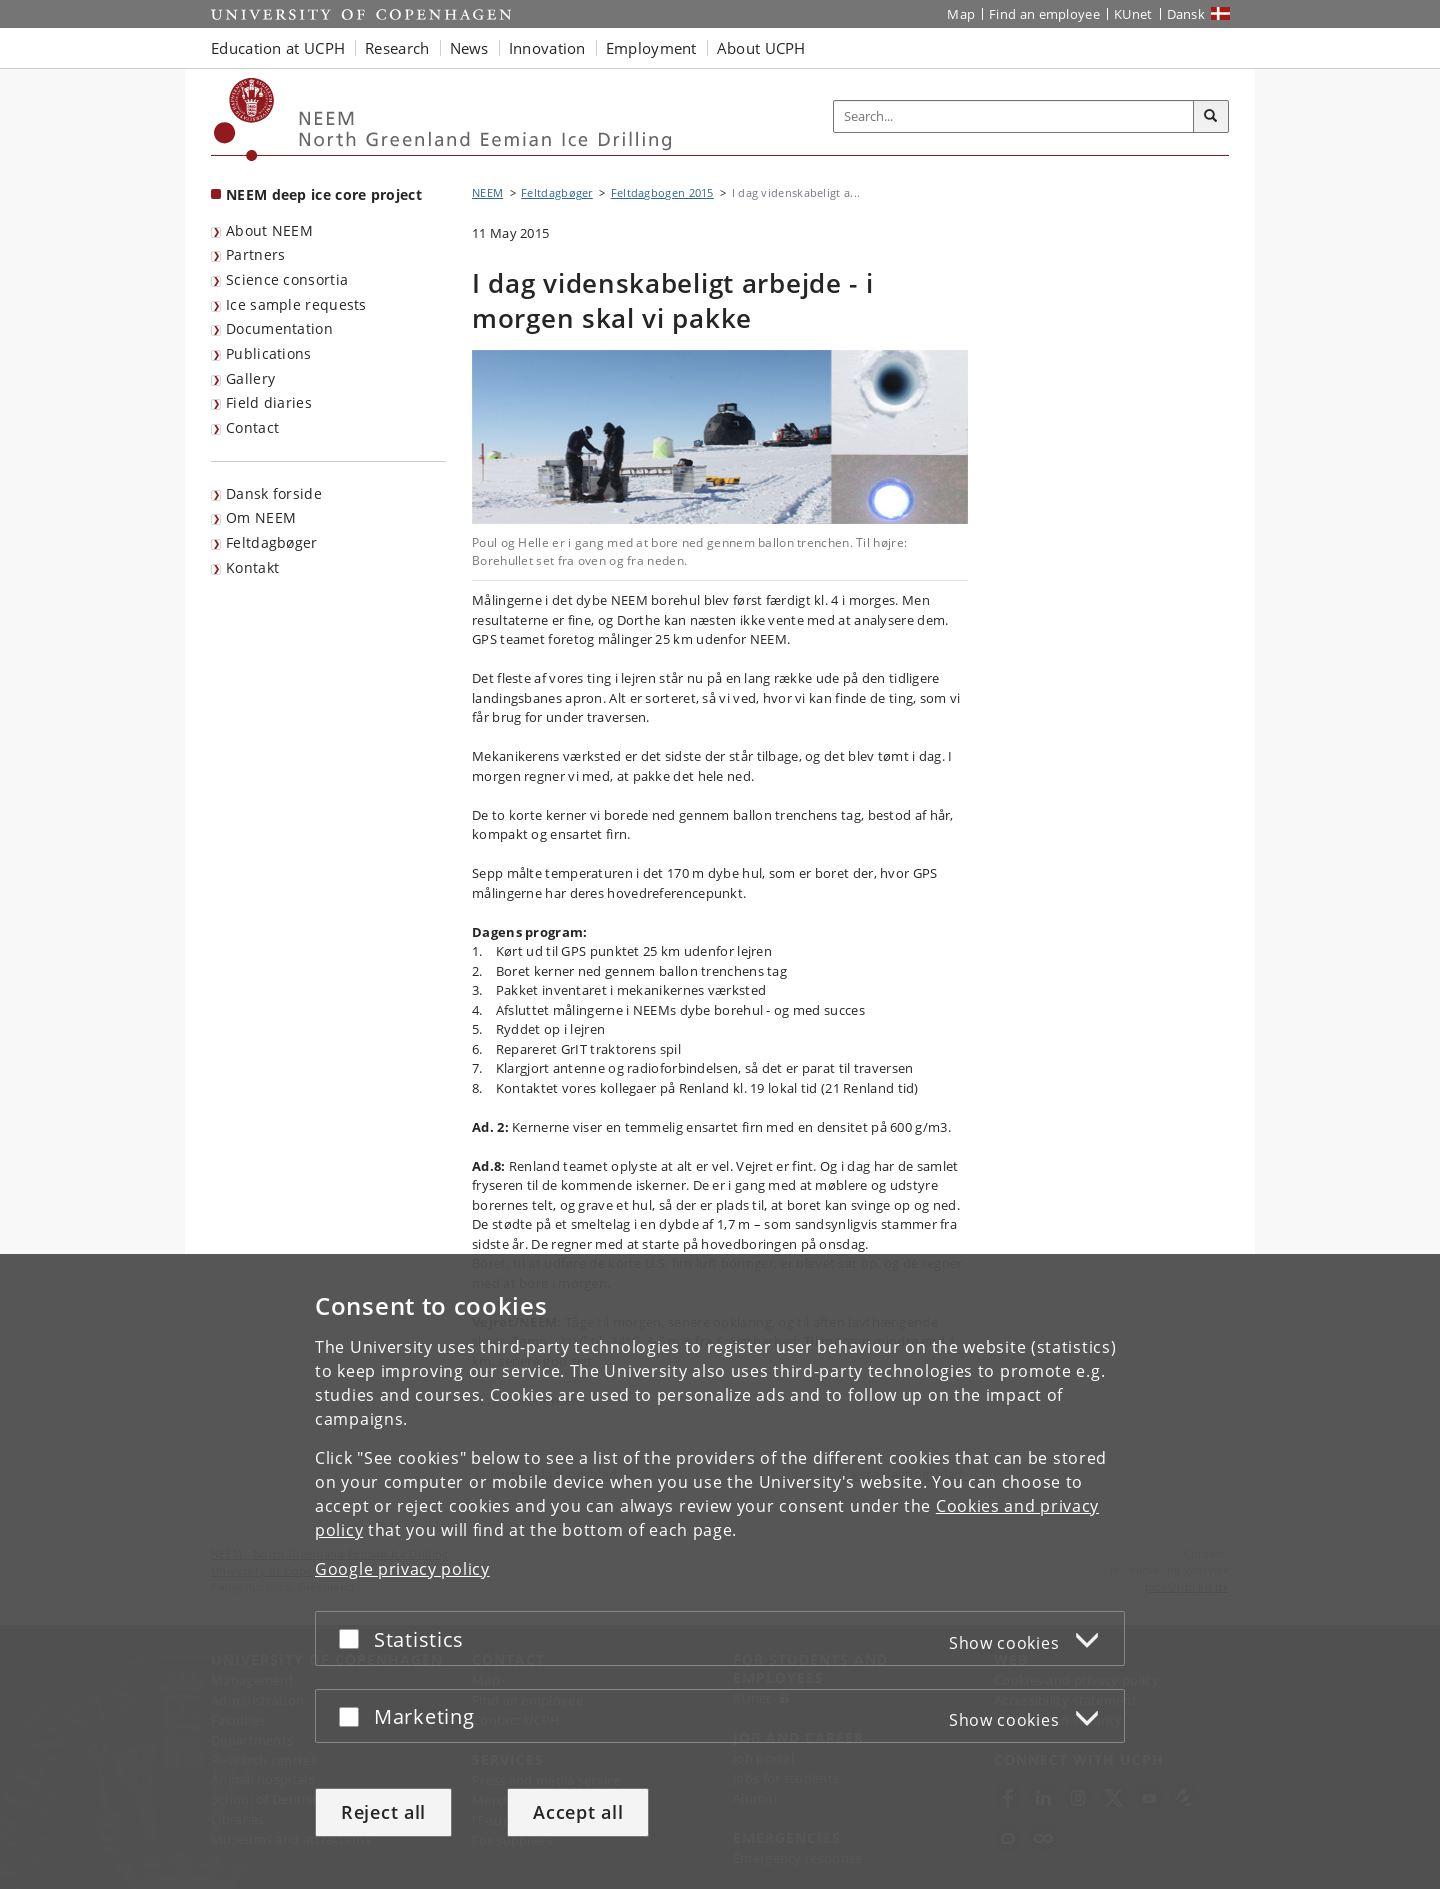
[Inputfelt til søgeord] (1014, 116)
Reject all (383, 1812)
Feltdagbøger (272, 542)
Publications (269, 353)
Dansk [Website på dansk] (1186, 14)
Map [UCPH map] (961, 14)
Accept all (578, 1812)
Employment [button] (651, 48)
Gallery (250, 378)
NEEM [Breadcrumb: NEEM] (487, 192)
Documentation (279, 328)
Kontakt (252, 567)
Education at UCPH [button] (278, 48)
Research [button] (397, 48)
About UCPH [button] (761, 48)
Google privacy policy (402, 1569)
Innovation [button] (547, 48)
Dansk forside (274, 493)
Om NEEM (261, 517)
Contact (252, 427)
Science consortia (287, 279)
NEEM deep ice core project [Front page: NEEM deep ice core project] (324, 194)
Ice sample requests (296, 304)
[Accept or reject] (354, 1638)
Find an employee (1044, 14)
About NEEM (269, 230)
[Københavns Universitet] (244, 119)
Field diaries (269, 402)
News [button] (469, 48)
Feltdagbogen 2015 (662, 192)
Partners (255, 254)
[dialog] (720, 1571)
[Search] (1211, 117)
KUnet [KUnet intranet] (1133, 14)
